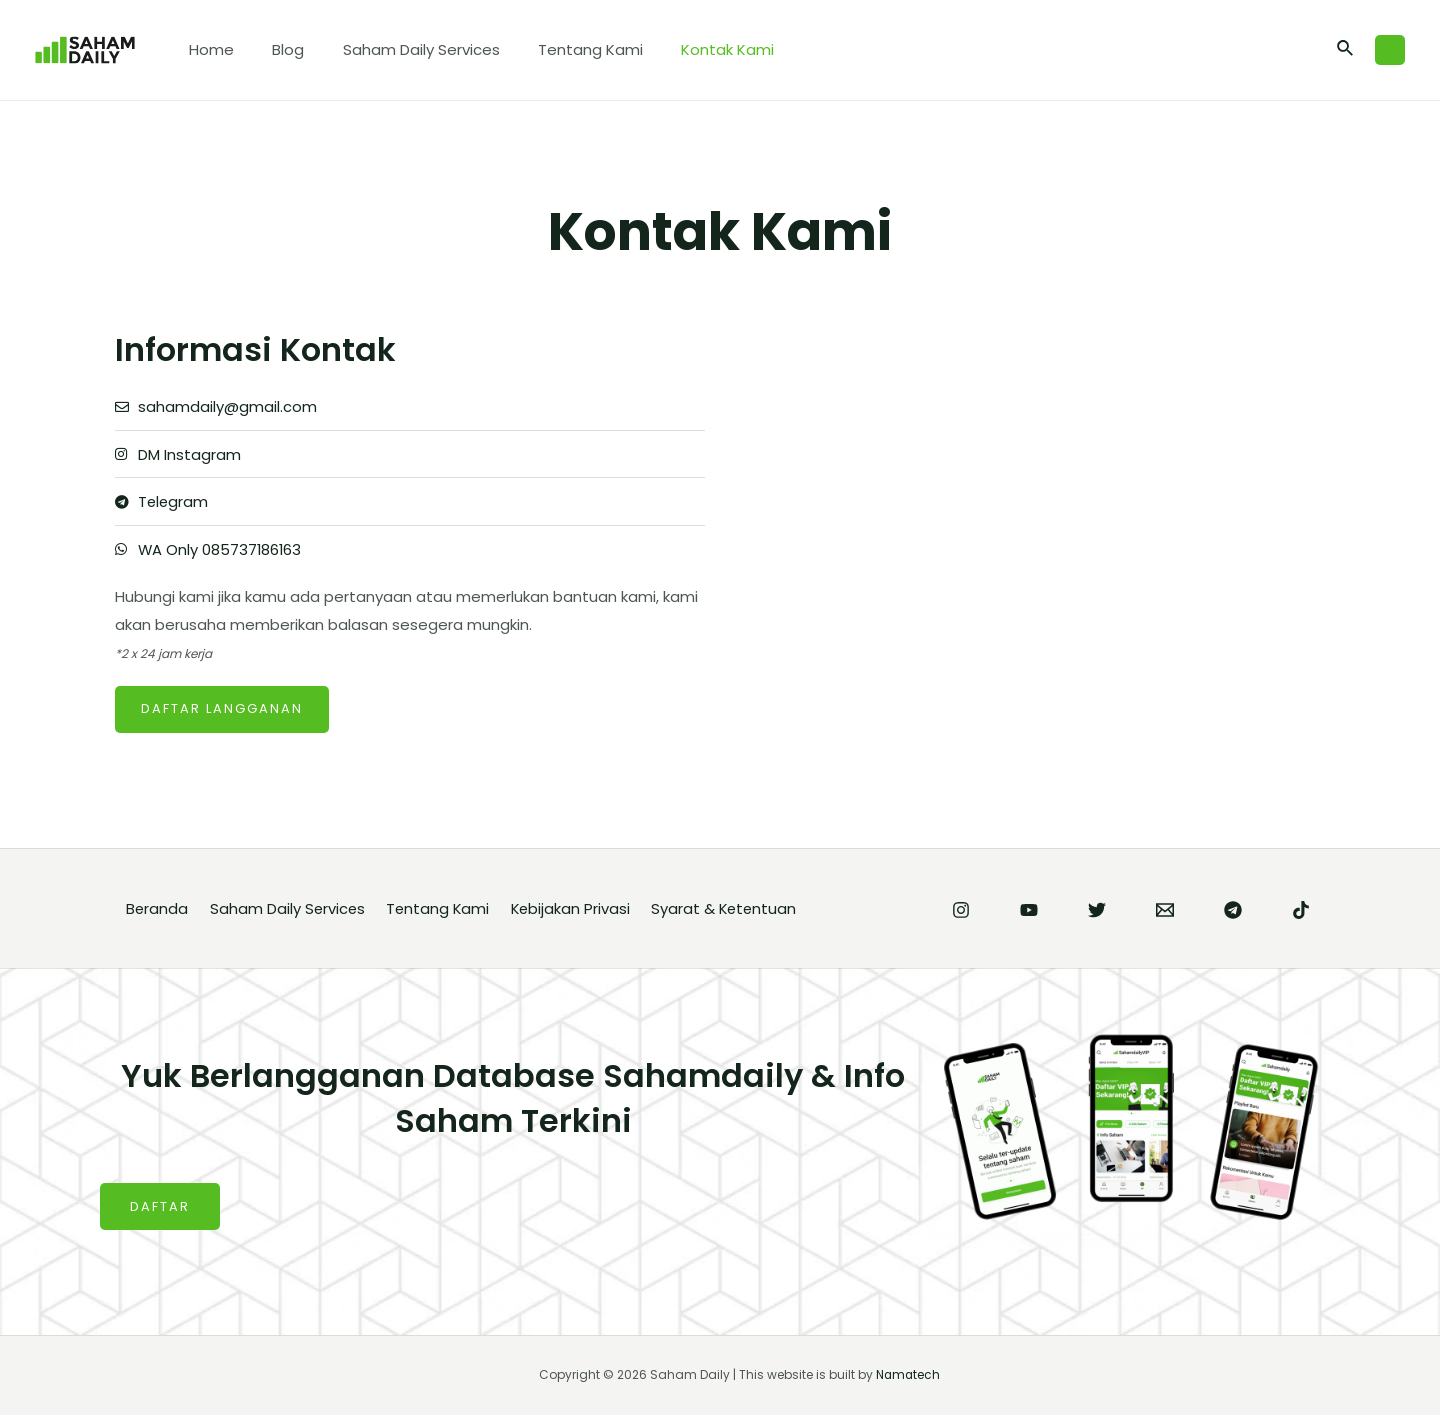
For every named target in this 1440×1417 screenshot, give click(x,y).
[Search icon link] (1346, 50)
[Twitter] (1097, 912)
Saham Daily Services (400, 49)
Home (207, 49)
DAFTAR (160, 1208)
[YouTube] (1029, 912)
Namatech (908, 1376)
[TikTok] (1301, 912)
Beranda (156, 910)
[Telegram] (1233, 912)
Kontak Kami (690, 49)
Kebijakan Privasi (578, 910)
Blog (276, 49)
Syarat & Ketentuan (735, 910)
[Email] (1165, 912)
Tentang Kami (561, 49)
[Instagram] (961, 912)
